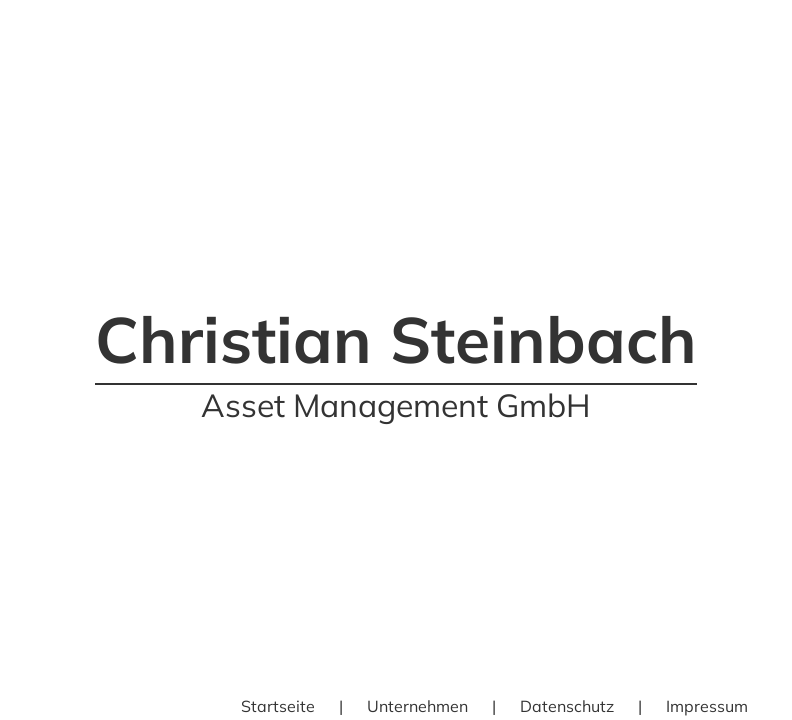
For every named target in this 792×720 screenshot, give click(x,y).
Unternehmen (417, 706)
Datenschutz (567, 706)
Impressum (707, 706)
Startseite (278, 706)
